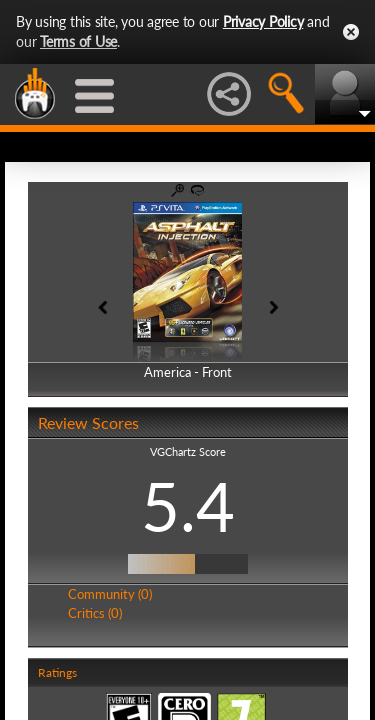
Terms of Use (78, 41)
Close (351, 32)
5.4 (188, 506)
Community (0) (110, 594)
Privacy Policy (263, 21)
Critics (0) (95, 613)
